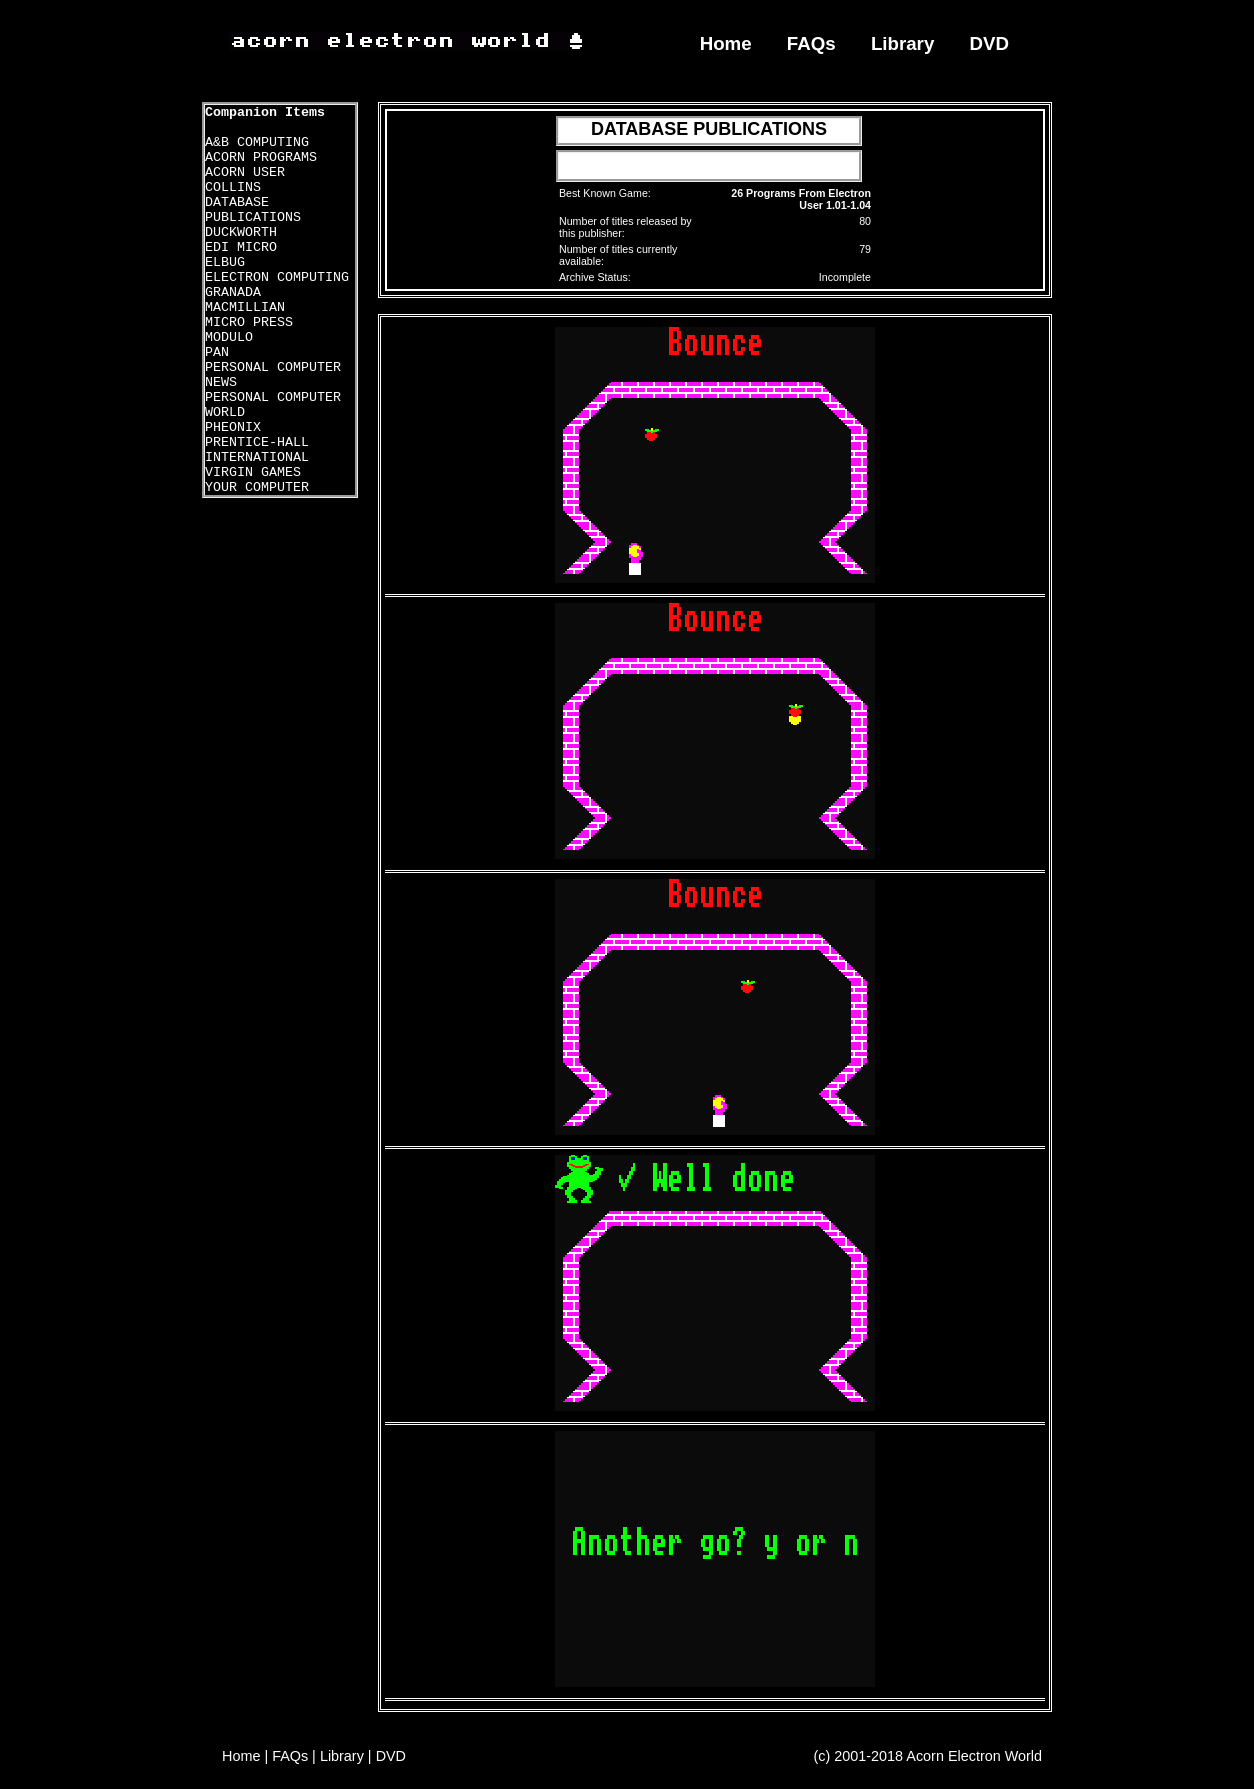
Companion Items (265, 112)
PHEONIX (233, 427)
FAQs (811, 43)
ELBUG (225, 262)
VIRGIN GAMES (253, 472)
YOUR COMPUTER (257, 487)
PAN (217, 352)
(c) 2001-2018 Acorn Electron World (928, 1756)
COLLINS (233, 187)
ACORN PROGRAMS (261, 157)
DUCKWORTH (241, 232)
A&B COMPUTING (257, 142)
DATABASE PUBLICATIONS (253, 210)
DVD (990, 43)
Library (902, 43)
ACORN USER (245, 172)
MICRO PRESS (249, 322)
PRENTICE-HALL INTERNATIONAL (257, 450)
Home (726, 43)
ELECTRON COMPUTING (277, 277)
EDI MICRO (241, 247)
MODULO (229, 337)
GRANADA (233, 292)
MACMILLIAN (245, 307)
